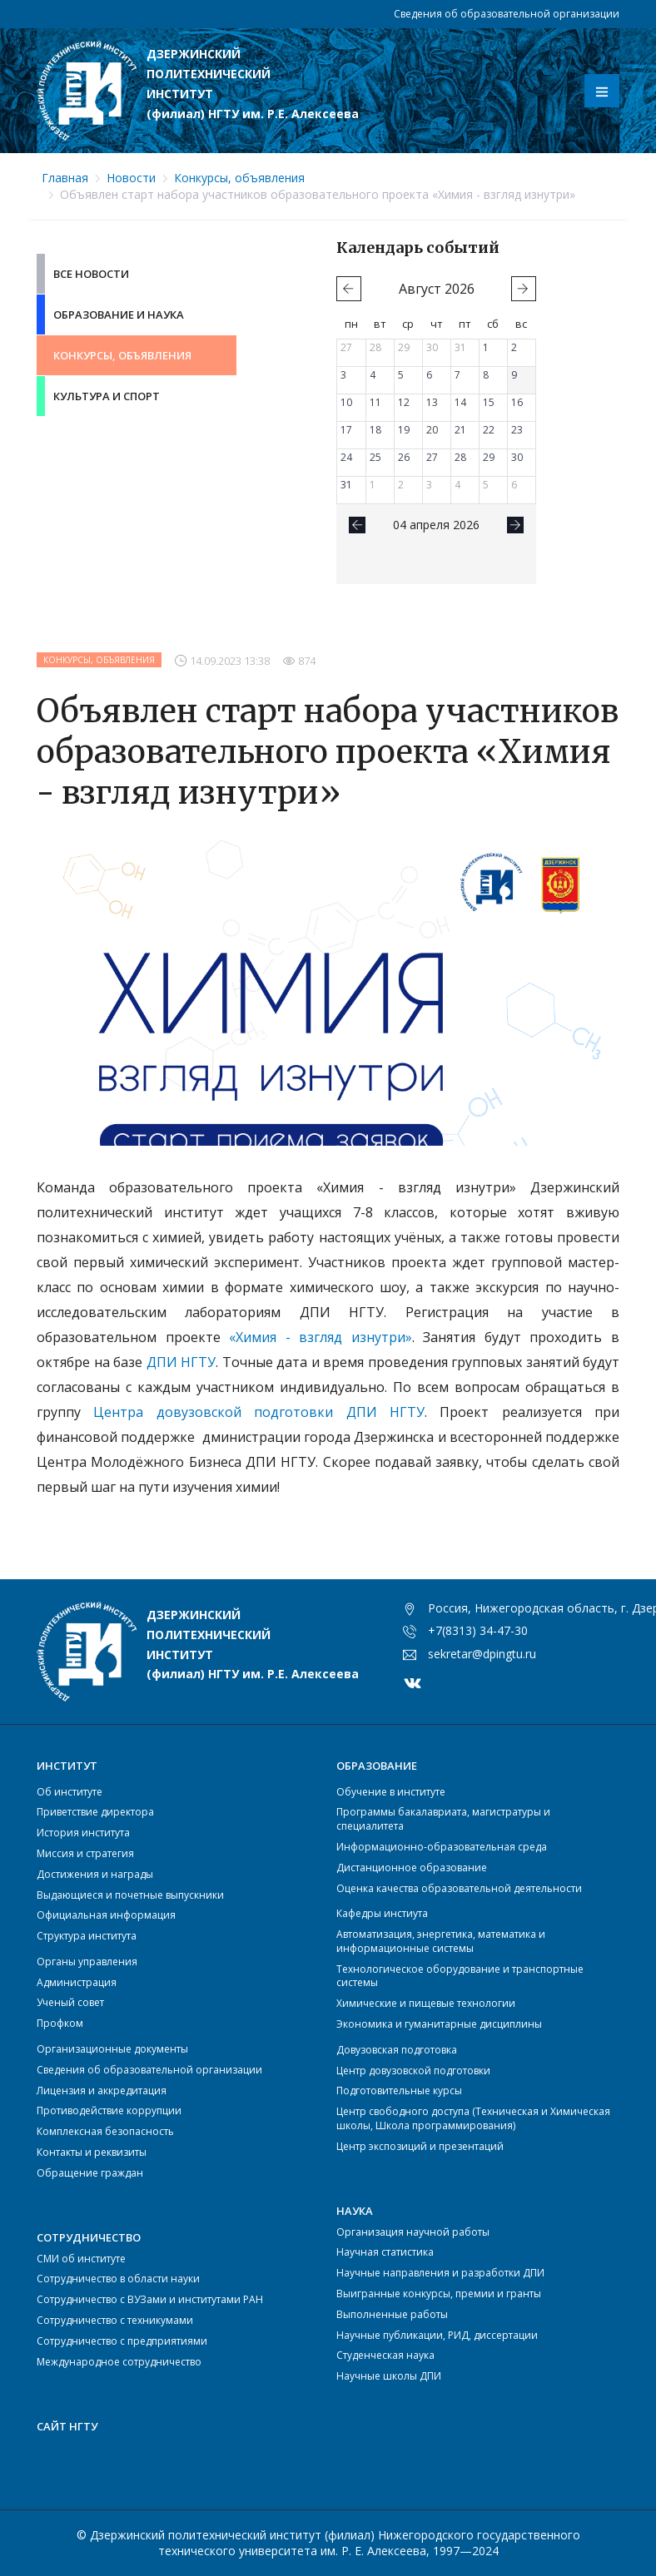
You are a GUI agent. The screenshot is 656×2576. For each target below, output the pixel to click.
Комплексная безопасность (105, 2131)
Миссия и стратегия (85, 1853)
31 (460, 347)
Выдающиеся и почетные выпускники (130, 1895)
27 (346, 347)
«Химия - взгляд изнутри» (320, 1337)
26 (404, 457)
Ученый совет (70, 2002)
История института (83, 1832)
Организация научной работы (413, 2232)
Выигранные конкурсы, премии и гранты (438, 2293)
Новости (131, 178)
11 (375, 402)
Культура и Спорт (106, 396)
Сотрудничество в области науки (118, 2278)
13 (432, 402)
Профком (60, 2023)
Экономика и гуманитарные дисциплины (439, 2024)
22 (488, 430)
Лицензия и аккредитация (101, 2090)
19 (404, 430)
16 (517, 402)
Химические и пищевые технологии (425, 2003)
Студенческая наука (385, 2355)
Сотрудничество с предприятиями (122, 2341)
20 (432, 430)
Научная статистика (385, 2252)
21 (460, 430)
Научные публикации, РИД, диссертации (437, 2335)
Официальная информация (106, 1915)
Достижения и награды (95, 1874)
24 (346, 457)
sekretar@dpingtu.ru (482, 1654)
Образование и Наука (118, 314)
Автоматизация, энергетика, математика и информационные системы (440, 1941)
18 (375, 430)
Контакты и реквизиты (92, 2152)
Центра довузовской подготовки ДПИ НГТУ (259, 1412)
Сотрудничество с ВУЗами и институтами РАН (150, 2299)
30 (432, 347)
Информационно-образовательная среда (441, 1847)
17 (346, 430)
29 (404, 347)
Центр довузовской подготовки (413, 2070)
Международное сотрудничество (119, 2362)
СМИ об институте (81, 2259)
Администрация (77, 1982)
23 (517, 430)
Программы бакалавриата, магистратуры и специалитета (443, 1819)
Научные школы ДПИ (388, 2376)
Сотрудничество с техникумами (115, 2320)
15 (488, 402)
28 (375, 347)
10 (346, 402)
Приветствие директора (95, 1812)
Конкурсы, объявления (239, 178)
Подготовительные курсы (399, 2090)
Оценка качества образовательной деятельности (459, 1888)
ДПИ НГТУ (181, 1362)
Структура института (87, 1936)
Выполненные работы (392, 2314)
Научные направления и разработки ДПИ (440, 2273)
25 (375, 457)
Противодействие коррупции (109, 2110)
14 (460, 402)
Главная (65, 178)
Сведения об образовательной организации (506, 14)
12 (404, 402)
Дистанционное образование (411, 1867)
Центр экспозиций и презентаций (420, 2146)
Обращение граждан (90, 2173)
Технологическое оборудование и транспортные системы (460, 1976)
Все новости (91, 273)
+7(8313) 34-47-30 (478, 1630)
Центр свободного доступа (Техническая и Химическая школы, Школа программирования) (473, 2118)
